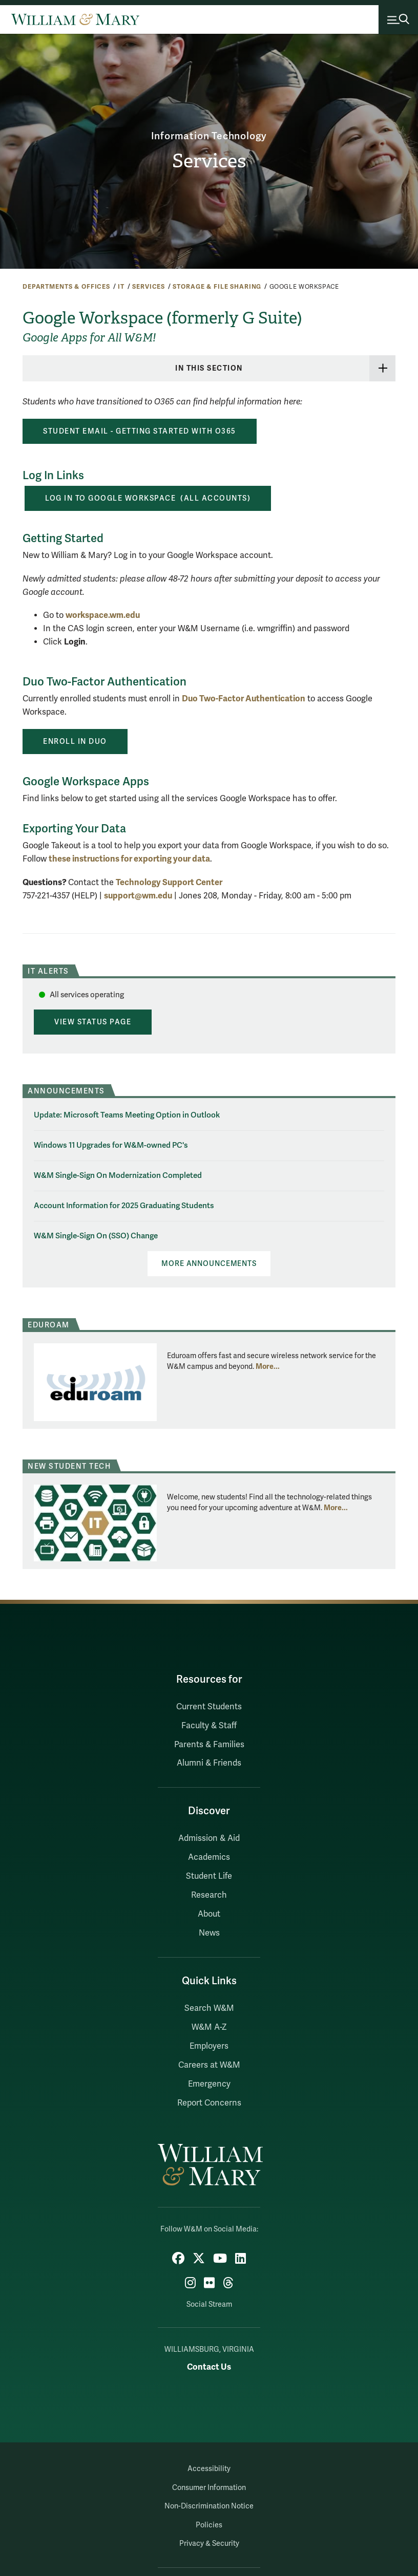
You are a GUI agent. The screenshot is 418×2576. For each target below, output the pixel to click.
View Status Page (92, 1021)
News (209, 1933)
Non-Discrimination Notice (209, 2506)
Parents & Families (209, 1744)
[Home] (75, 19)
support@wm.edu (138, 895)
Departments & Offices (66, 287)
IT (121, 287)
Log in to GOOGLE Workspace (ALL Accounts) (147, 498)
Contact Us (209, 2367)
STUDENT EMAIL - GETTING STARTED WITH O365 (139, 431)
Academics (209, 1857)
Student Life (209, 1876)
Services (209, 161)
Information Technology (209, 136)
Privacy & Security (209, 2543)
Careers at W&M (209, 2064)
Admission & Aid (209, 1838)
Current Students (209, 1706)
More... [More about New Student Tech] (336, 1507)
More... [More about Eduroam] (268, 1365)
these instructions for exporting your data (129, 858)
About (209, 1914)
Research (209, 1895)
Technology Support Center (169, 881)
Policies (209, 2524)
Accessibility (209, 2468)
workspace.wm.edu (103, 614)
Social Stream (209, 2304)
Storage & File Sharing (217, 287)
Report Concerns (209, 2102)
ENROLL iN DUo (75, 741)
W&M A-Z (209, 2027)
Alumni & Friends (209, 1763)
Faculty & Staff (209, 1725)
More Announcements (209, 1263)
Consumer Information (209, 2487)
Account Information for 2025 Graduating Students (124, 1205)
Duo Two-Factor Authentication (243, 698)
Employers (209, 2046)
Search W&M (209, 2008)
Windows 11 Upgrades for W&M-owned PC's (111, 1144)
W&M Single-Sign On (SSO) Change (96, 1235)
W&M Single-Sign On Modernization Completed (118, 1174)
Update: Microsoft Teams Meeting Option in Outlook (127, 1114)
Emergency (209, 2083)
